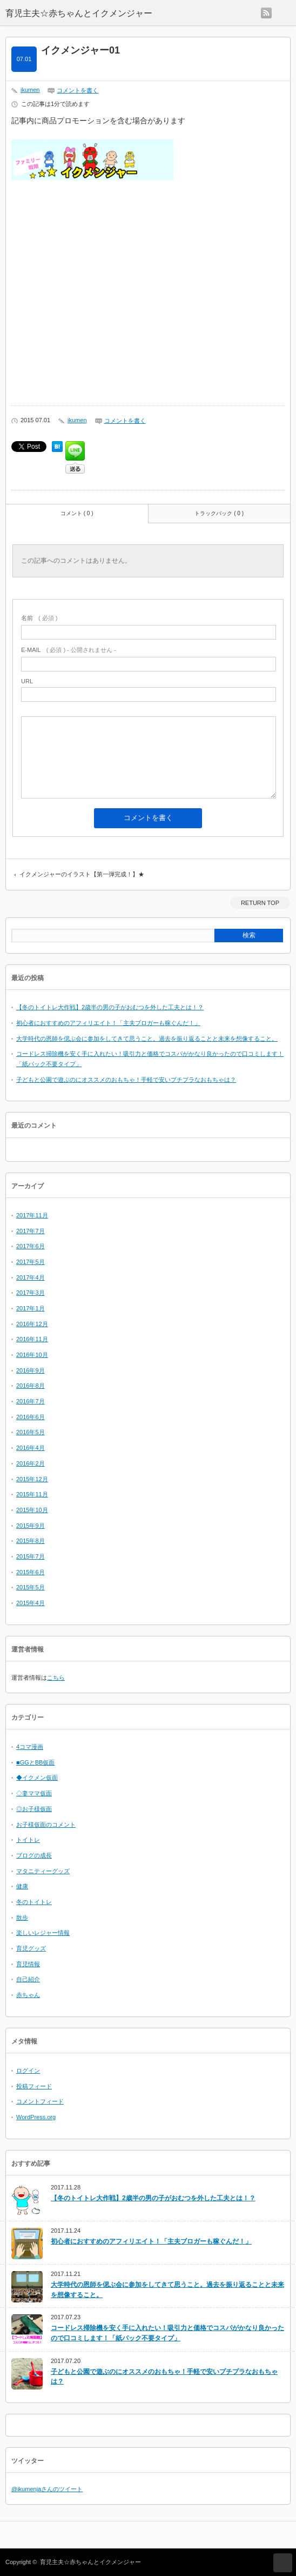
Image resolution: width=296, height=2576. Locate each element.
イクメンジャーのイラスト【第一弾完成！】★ (81, 874)
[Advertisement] (148, 296)
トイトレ (28, 1839)
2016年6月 (30, 1417)
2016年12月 (32, 1324)
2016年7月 (30, 1401)
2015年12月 (32, 1479)
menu (284, 13)
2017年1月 (30, 1308)
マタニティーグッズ (43, 1871)
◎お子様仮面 (34, 1809)
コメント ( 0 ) (76, 513)
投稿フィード (34, 2086)
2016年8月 (30, 1385)
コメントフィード (40, 2101)
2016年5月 (30, 1432)
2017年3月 (30, 1292)
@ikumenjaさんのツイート (47, 2489)
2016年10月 (32, 1355)
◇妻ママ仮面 (34, 1793)
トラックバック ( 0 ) (219, 513)
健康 (22, 1886)
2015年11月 (32, 1494)
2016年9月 (30, 1370)
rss (266, 13)
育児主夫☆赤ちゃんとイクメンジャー (90, 2562)
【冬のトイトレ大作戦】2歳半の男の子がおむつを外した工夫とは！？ (110, 1007)
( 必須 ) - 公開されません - (68, 650)
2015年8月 (30, 1540)
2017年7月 (30, 1231)
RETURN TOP (260, 903)
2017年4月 (30, 1277)
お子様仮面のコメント (46, 1824)
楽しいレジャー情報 (43, 1932)
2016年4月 (30, 1448)
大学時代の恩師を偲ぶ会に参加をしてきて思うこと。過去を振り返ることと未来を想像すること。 (147, 1038)
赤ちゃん (28, 1995)
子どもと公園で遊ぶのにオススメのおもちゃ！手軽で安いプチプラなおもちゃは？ (126, 1079)
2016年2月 (30, 1463)
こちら (56, 1677)
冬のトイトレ (34, 1902)
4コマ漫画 (29, 1746)
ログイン (28, 2070)
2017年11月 (32, 1215)
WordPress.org (36, 2117)
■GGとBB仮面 (35, 1762)
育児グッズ (31, 1948)
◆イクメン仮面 (37, 1777)
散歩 (22, 1917)
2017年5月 (30, 1262)
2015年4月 (30, 1603)
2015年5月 (30, 1587)
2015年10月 (32, 1510)
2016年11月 (32, 1339)
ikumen (30, 89)
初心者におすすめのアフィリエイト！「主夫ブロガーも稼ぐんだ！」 (108, 1023)
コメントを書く (77, 90)
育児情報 (28, 1964)
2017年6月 (30, 1246)
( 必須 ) (39, 618)
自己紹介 (28, 1979)
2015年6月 (30, 1572)
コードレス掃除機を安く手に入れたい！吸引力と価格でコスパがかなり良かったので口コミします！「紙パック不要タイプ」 (167, 2333)
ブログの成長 (34, 1855)
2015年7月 (30, 1556)
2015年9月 (30, 1525)
